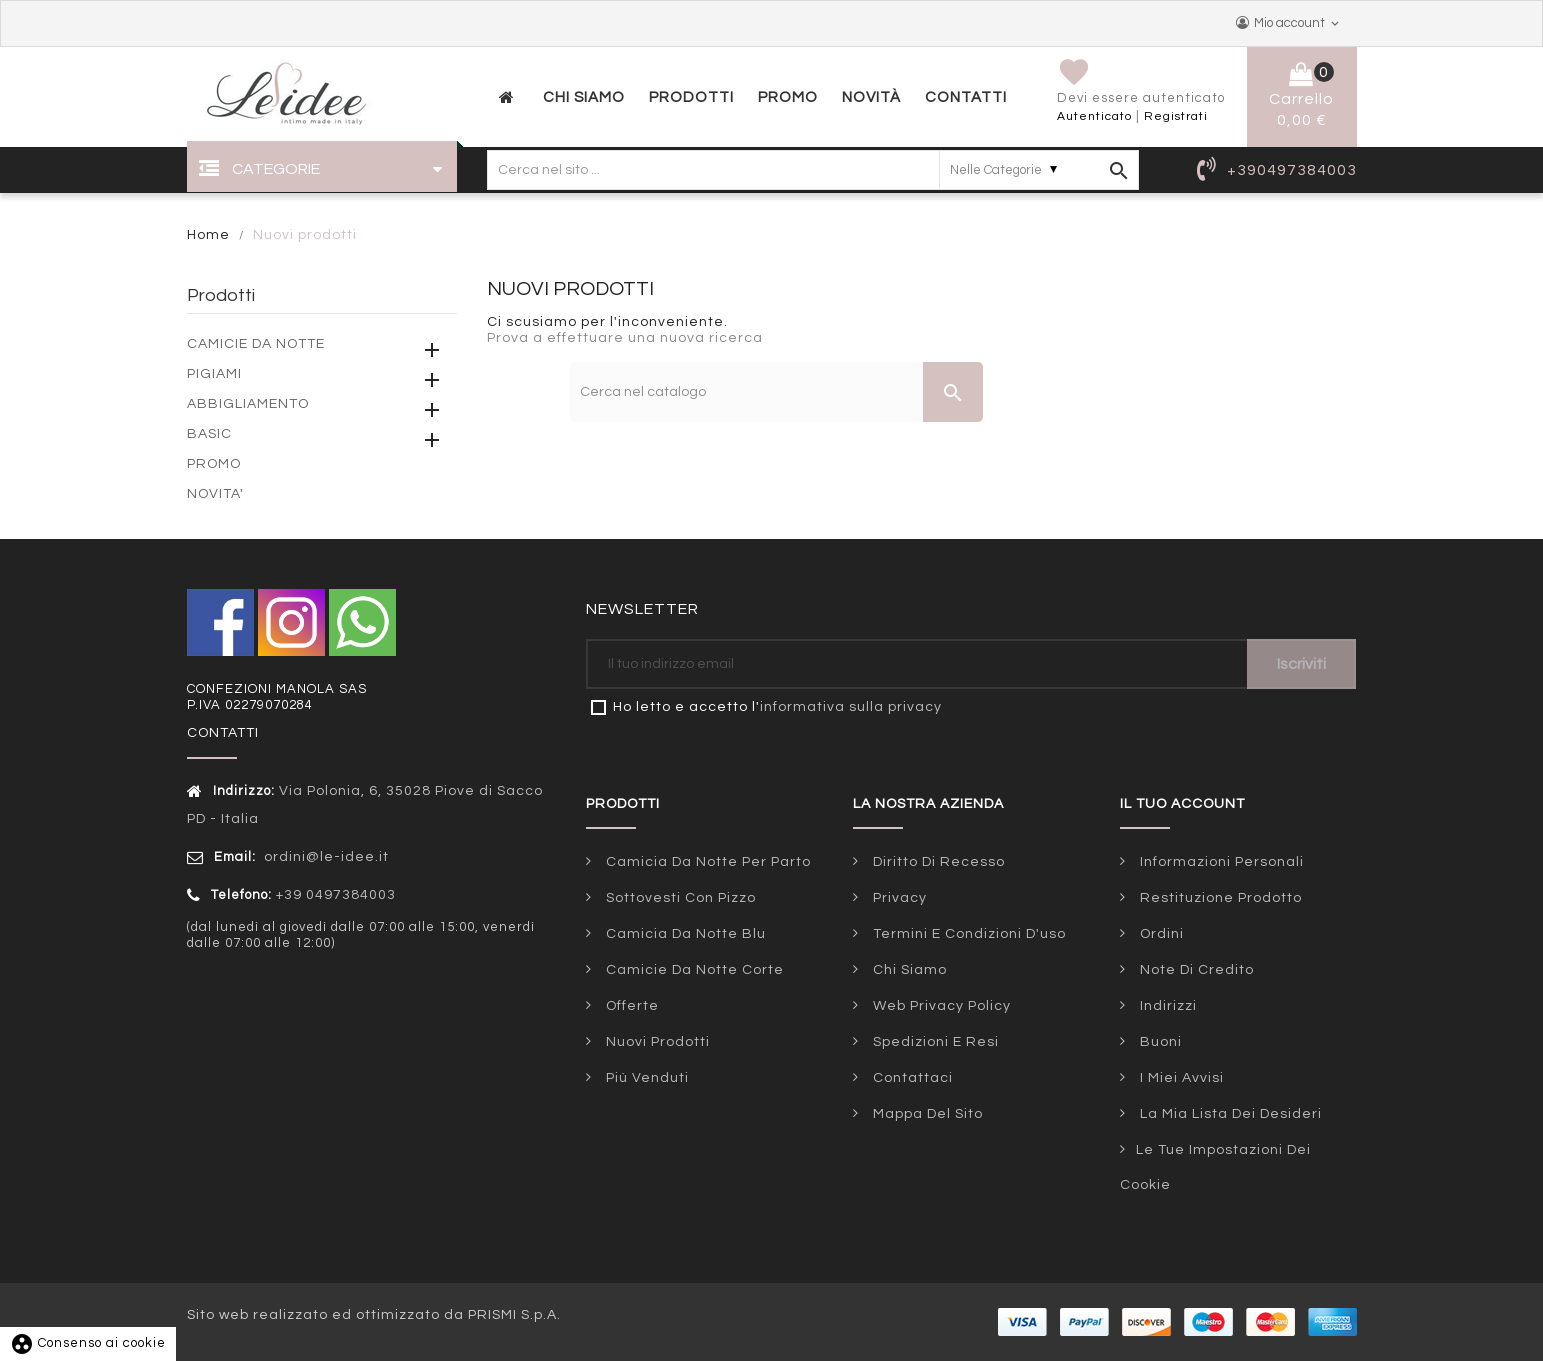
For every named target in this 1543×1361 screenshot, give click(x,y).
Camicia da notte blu (684, 934)
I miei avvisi (1180, 1078)
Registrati (1176, 116)
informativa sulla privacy (851, 707)
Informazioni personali (1220, 862)
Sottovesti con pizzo (679, 898)
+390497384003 (1292, 170)
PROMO (214, 464)
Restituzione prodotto (1219, 898)
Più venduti (645, 1078)
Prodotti (221, 295)
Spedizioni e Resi (934, 1042)
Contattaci (911, 1078)
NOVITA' (215, 494)
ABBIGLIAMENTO (248, 404)
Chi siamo (908, 970)
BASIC (209, 434)
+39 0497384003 (336, 895)
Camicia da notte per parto (706, 862)
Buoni (1159, 1042)
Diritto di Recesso (937, 862)
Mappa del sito (926, 1114)
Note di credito (1195, 970)
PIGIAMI (214, 374)
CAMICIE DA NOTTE (256, 344)
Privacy (898, 898)
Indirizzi (1166, 1006)
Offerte (630, 1006)
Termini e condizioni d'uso (967, 934)
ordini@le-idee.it (324, 857)
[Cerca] (776, 392)
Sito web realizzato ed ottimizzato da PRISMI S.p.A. (374, 1315)
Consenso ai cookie (88, 1343)
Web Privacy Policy (940, 1006)
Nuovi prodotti (656, 1042)
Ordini (1160, 934)
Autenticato (1094, 116)
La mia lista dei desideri (1229, 1114)
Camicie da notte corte (693, 970)
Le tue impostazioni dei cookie (1215, 1167)
